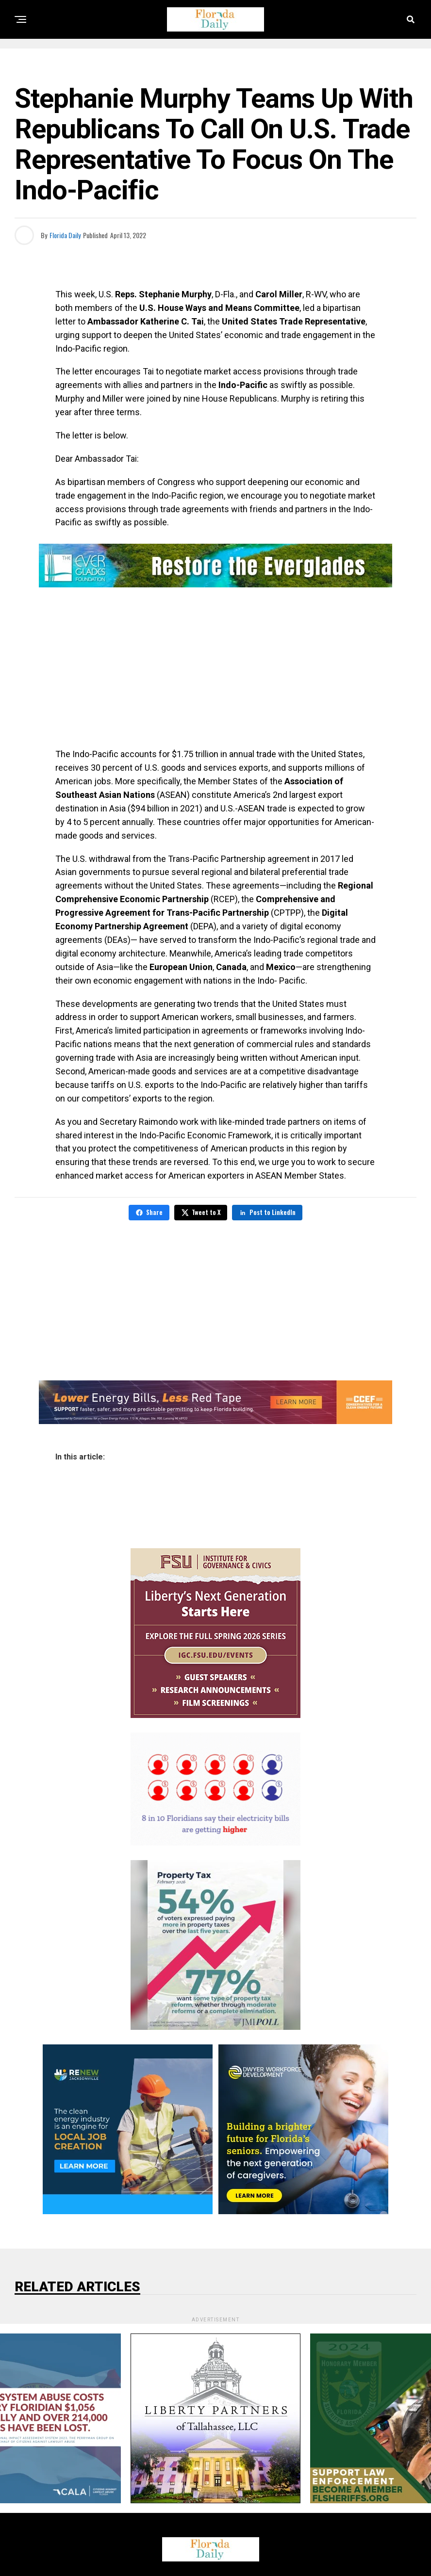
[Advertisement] (215, 670)
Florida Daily (65, 235)
